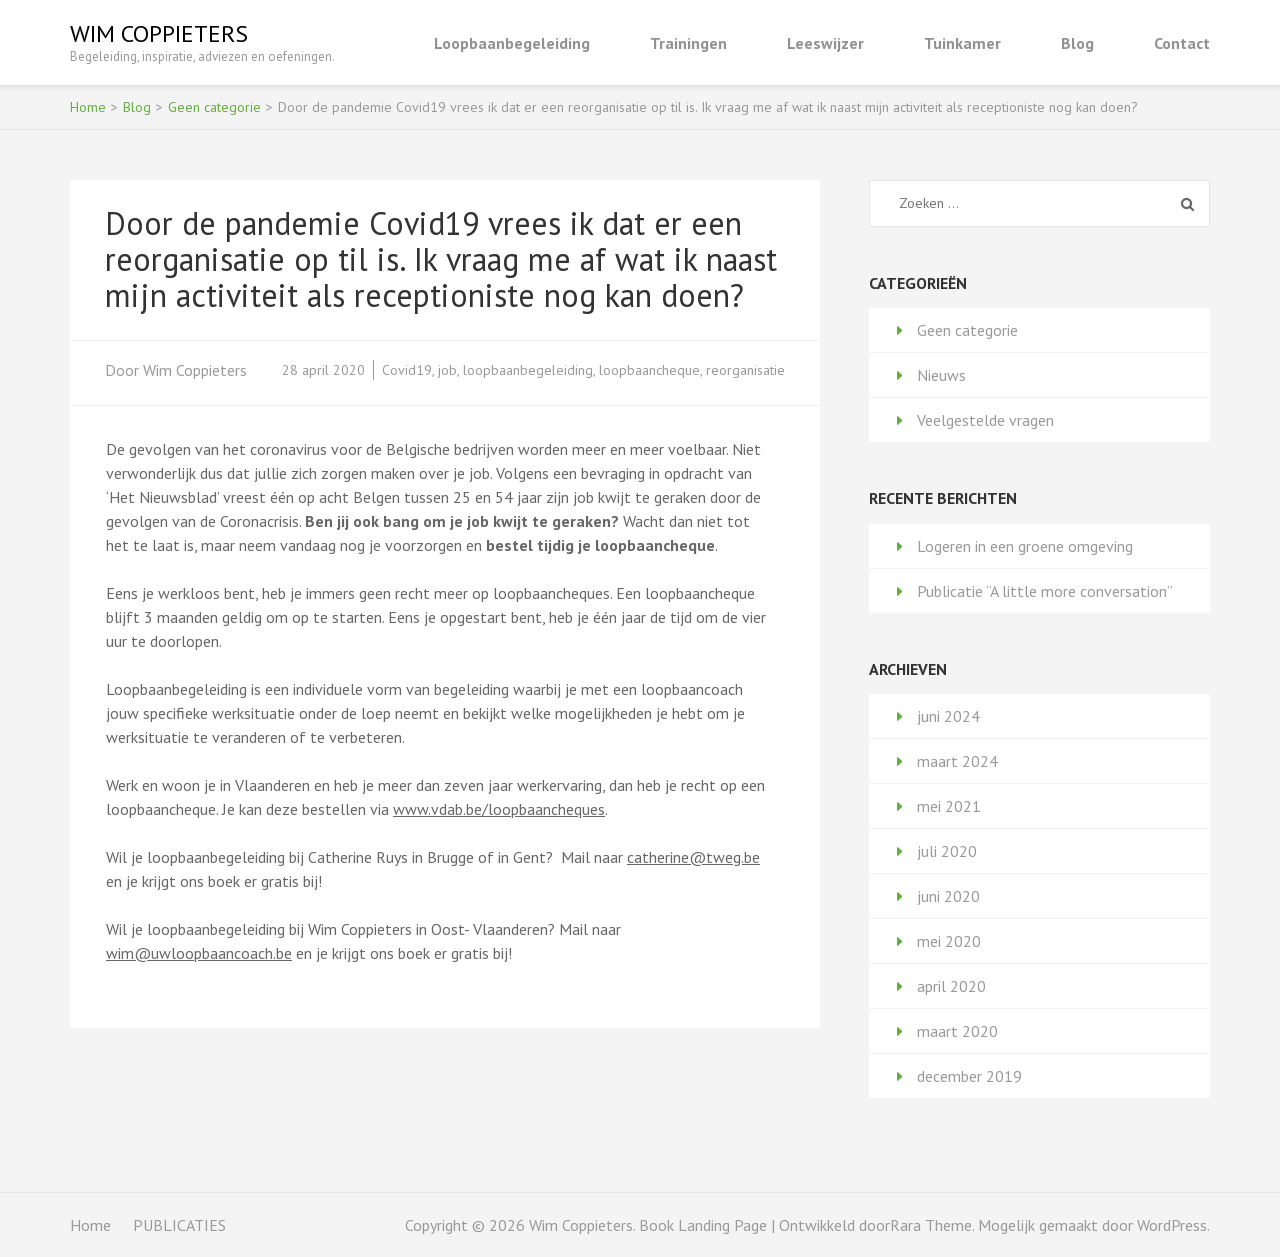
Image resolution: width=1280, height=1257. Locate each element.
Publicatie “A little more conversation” (1045, 591)
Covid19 (407, 370)
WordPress (1172, 1225)
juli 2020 (947, 851)
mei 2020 (949, 941)
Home (90, 1225)
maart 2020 (957, 1031)
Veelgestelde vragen (985, 420)
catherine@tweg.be (693, 857)
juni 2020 (948, 896)
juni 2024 (948, 716)
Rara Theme (931, 1225)
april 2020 (951, 986)
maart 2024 (957, 761)
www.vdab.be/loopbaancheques (499, 809)
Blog (1077, 43)
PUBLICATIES (179, 1225)
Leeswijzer (825, 43)
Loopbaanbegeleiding (512, 43)
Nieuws (941, 375)
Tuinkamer (962, 43)
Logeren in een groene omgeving (1025, 546)
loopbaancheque (649, 370)
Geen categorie (967, 330)
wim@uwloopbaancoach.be (199, 953)
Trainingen (688, 43)
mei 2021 (949, 806)
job (447, 370)
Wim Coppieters (159, 33)
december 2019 (969, 1076)
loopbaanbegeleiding (528, 370)
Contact (1182, 43)
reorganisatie (745, 370)
